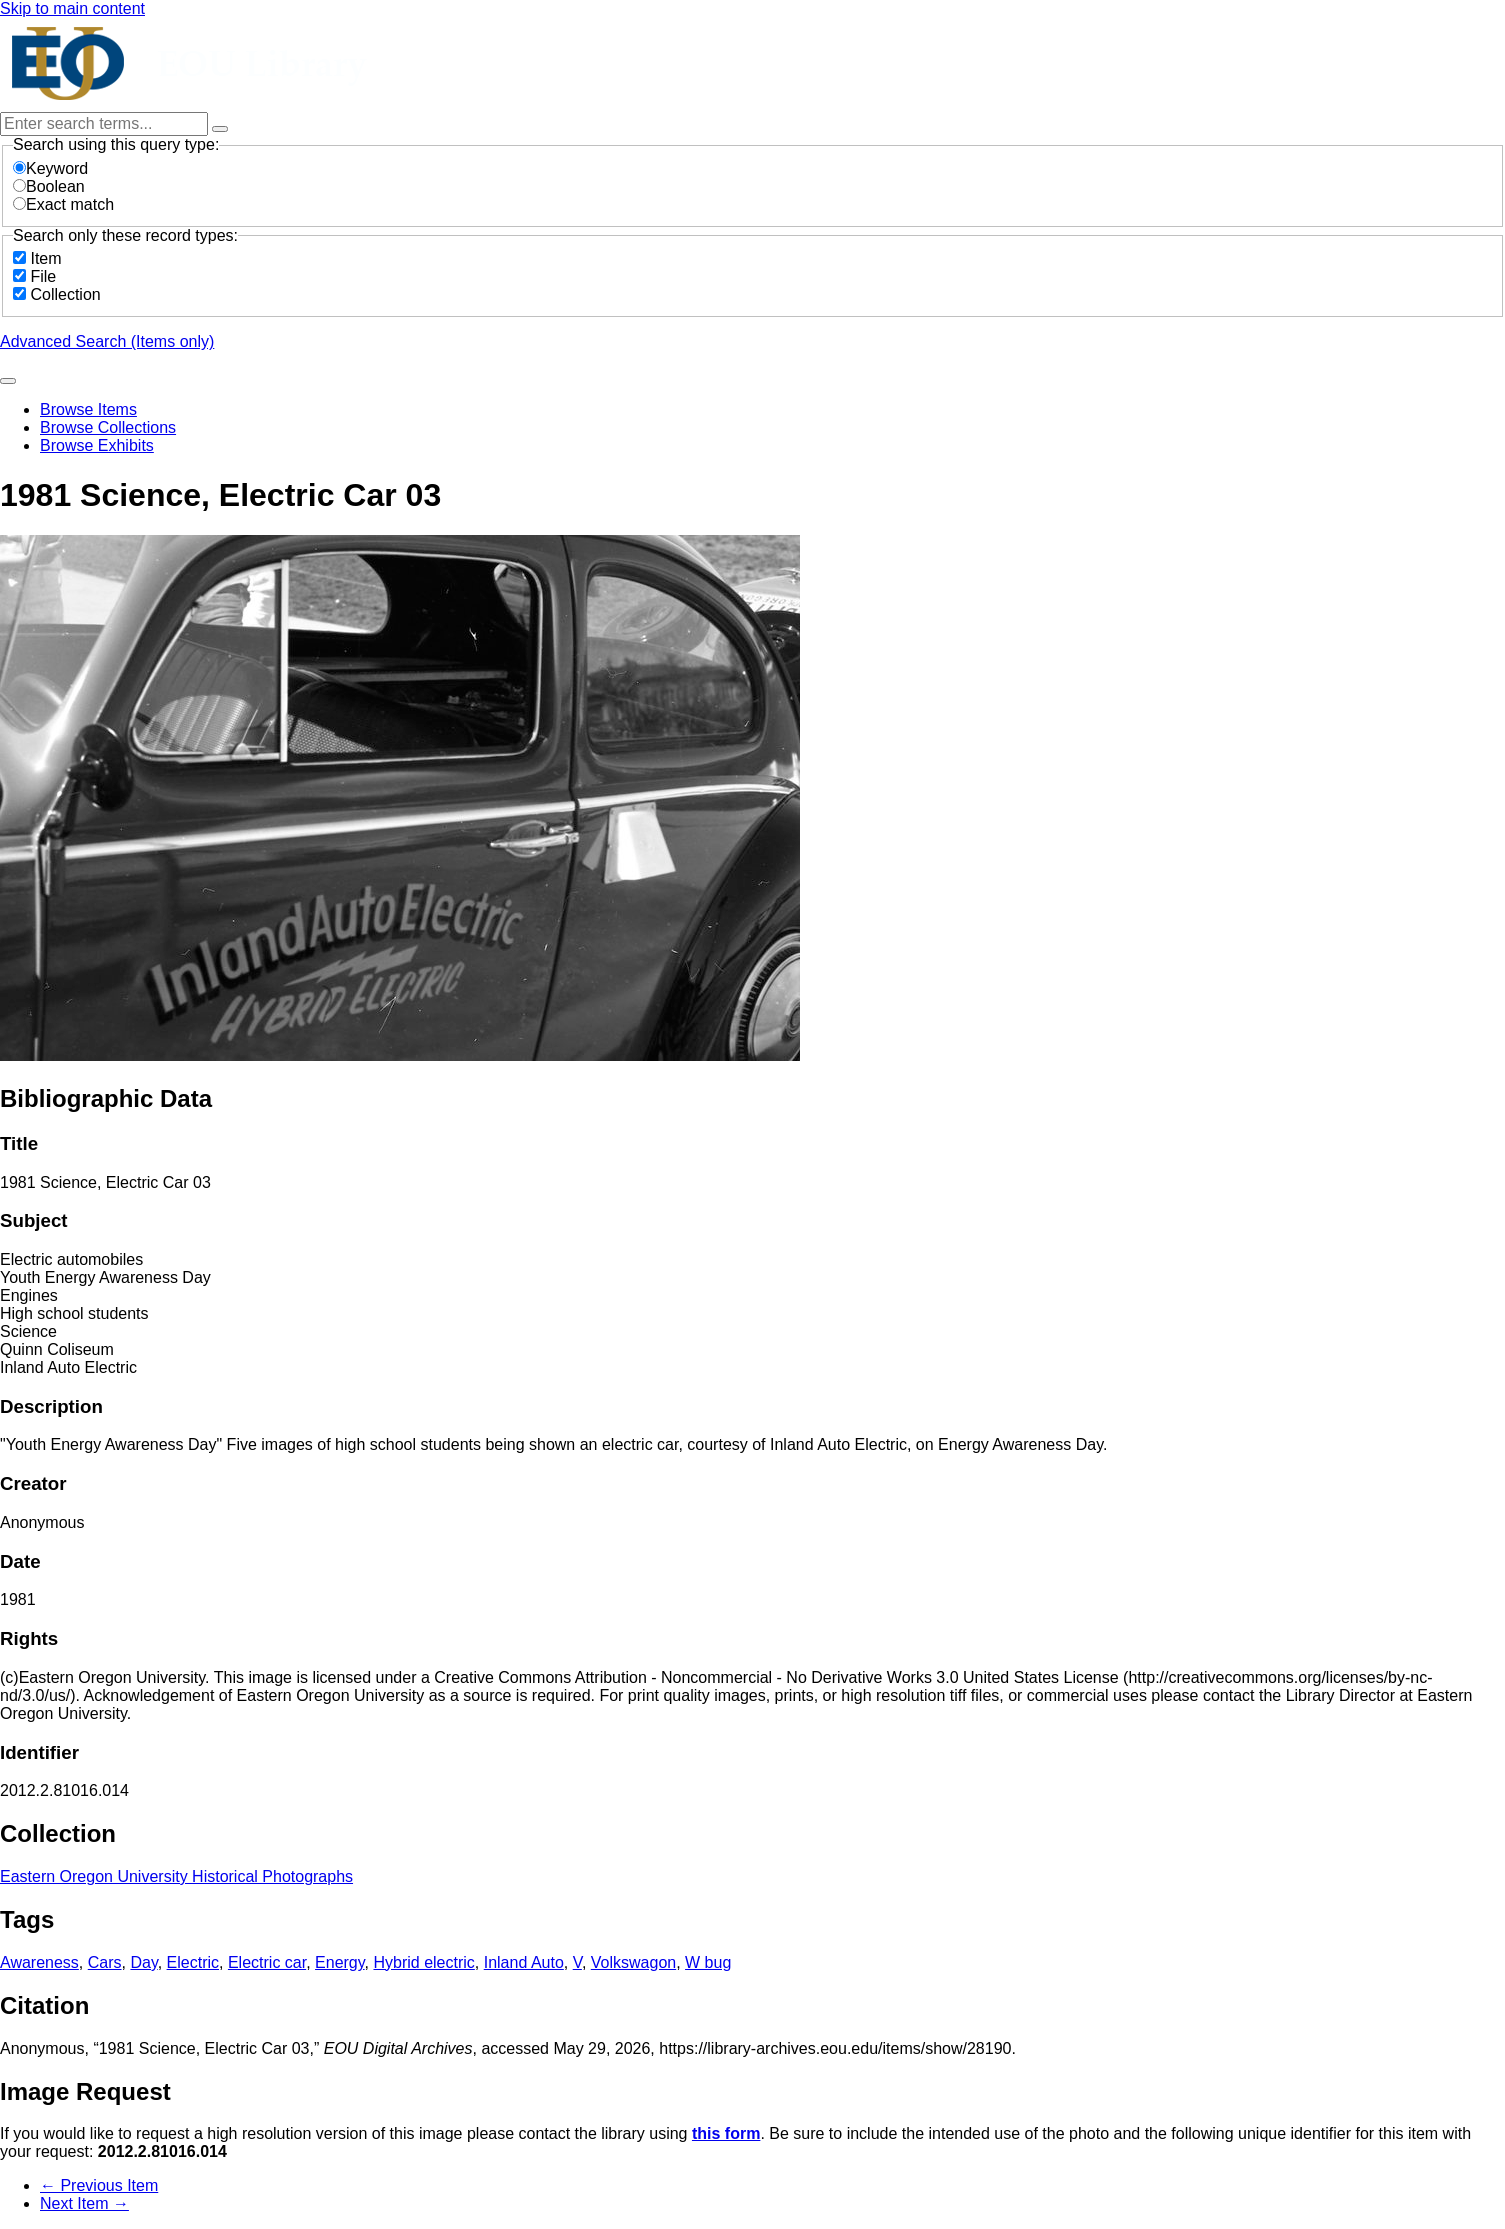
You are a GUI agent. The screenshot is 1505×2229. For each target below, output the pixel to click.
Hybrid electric (423, 1962)
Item (45, 258)
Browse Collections (108, 427)
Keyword (50, 168)
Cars (105, 1962)
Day (143, 1962)
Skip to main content (72, 8)
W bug (708, 1962)
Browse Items (88, 409)
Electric (193, 1962)
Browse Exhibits (97, 445)
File (43, 276)
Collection (65, 294)
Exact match (63, 204)
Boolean (49, 186)
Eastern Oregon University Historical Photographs (176, 1876)
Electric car (267, 1962)
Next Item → (84, 2203)
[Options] (220, 129)
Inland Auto (524, 1962)
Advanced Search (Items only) (107, 341)
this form (726, 2133)
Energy (340, 1962)
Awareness (39, 1962)
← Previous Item (99, 2185)
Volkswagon (633, 1962)
